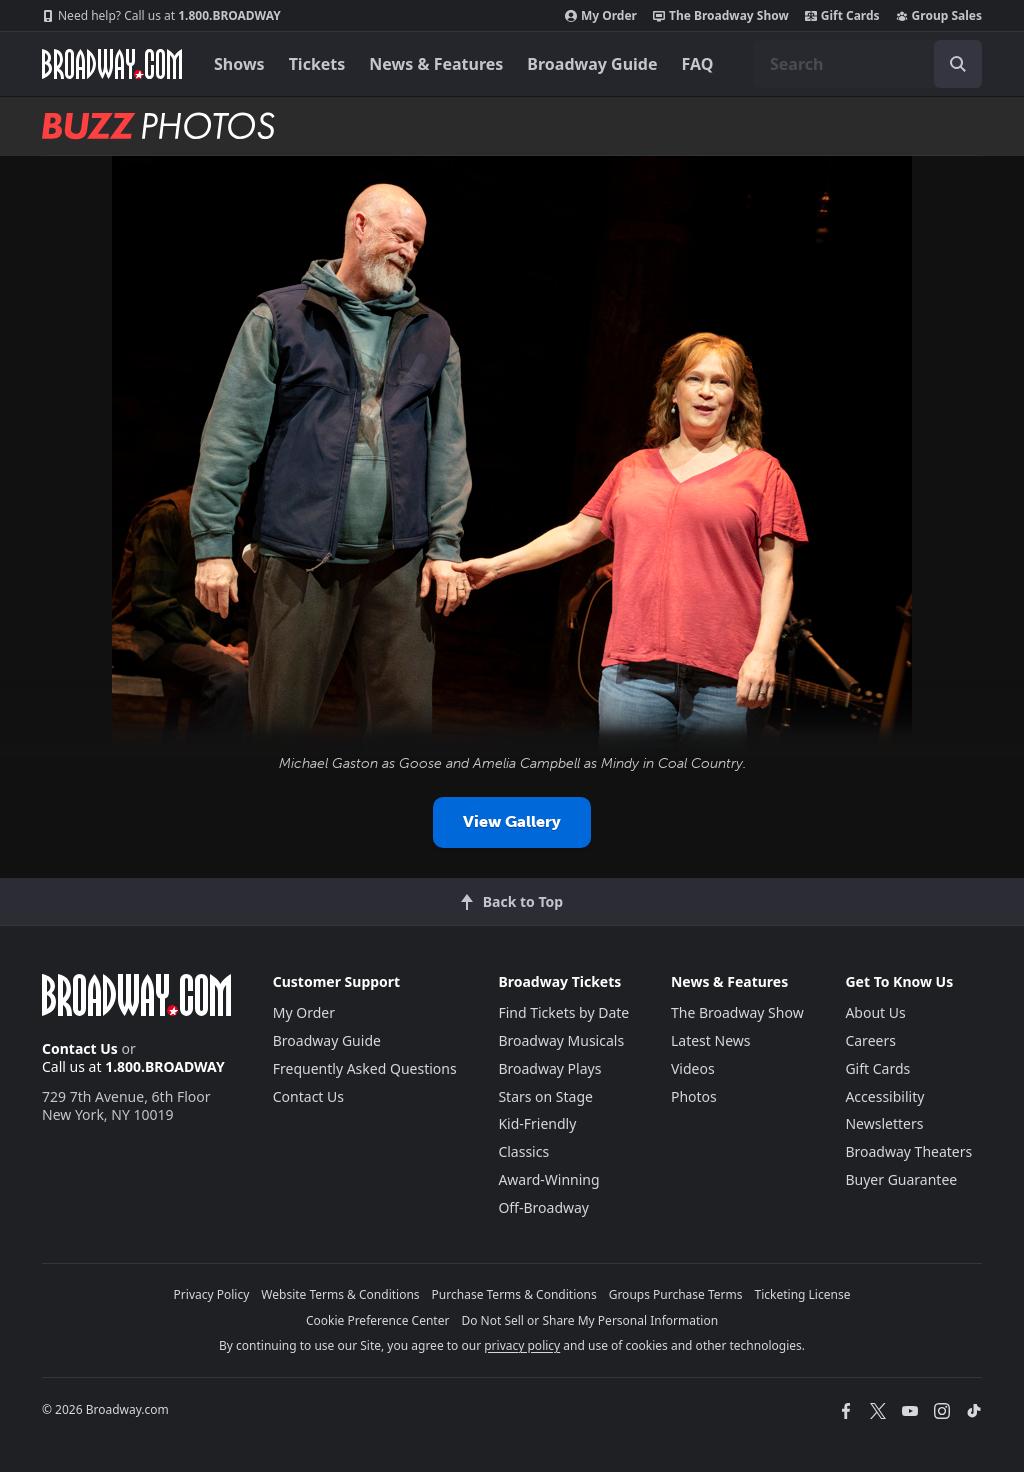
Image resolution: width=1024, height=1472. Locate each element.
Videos (693, 1068)
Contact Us (80, 1048)
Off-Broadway (543, 1207)
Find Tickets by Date (563, 1012)
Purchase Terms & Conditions (514, 1294)
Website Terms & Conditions (340, 1294)
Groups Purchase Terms (676, 1294)
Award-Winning (548, 1179)
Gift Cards (842, 16)
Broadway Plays (549, 1068)
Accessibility (884, 1096)
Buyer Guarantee (901, 1179)
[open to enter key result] (958, 64)
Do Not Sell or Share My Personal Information (589, 1320)
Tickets (317, 64)
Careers (870, 1040)
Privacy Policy (212, 1294)
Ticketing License (803, 1294)
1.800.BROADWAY (161, 16)
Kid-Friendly (537, 1123)
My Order (601, 16)
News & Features (436, 64)
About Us (875, 1012)
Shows (239, 64)
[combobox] (868, 64)
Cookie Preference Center (378, 1320)
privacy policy (522, 1345)
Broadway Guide (592, 64)
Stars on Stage (545, 1096)
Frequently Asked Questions (365, 1068)
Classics (523, 1151)
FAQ (698, 64)
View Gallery (512, 821)
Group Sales (939, 16)
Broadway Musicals (561, 1040)
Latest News (711, 1040)
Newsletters (884, 1123)
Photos (694, 1096)
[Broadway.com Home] (112, 64)
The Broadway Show (721, 16)
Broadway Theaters (908, 1151)
